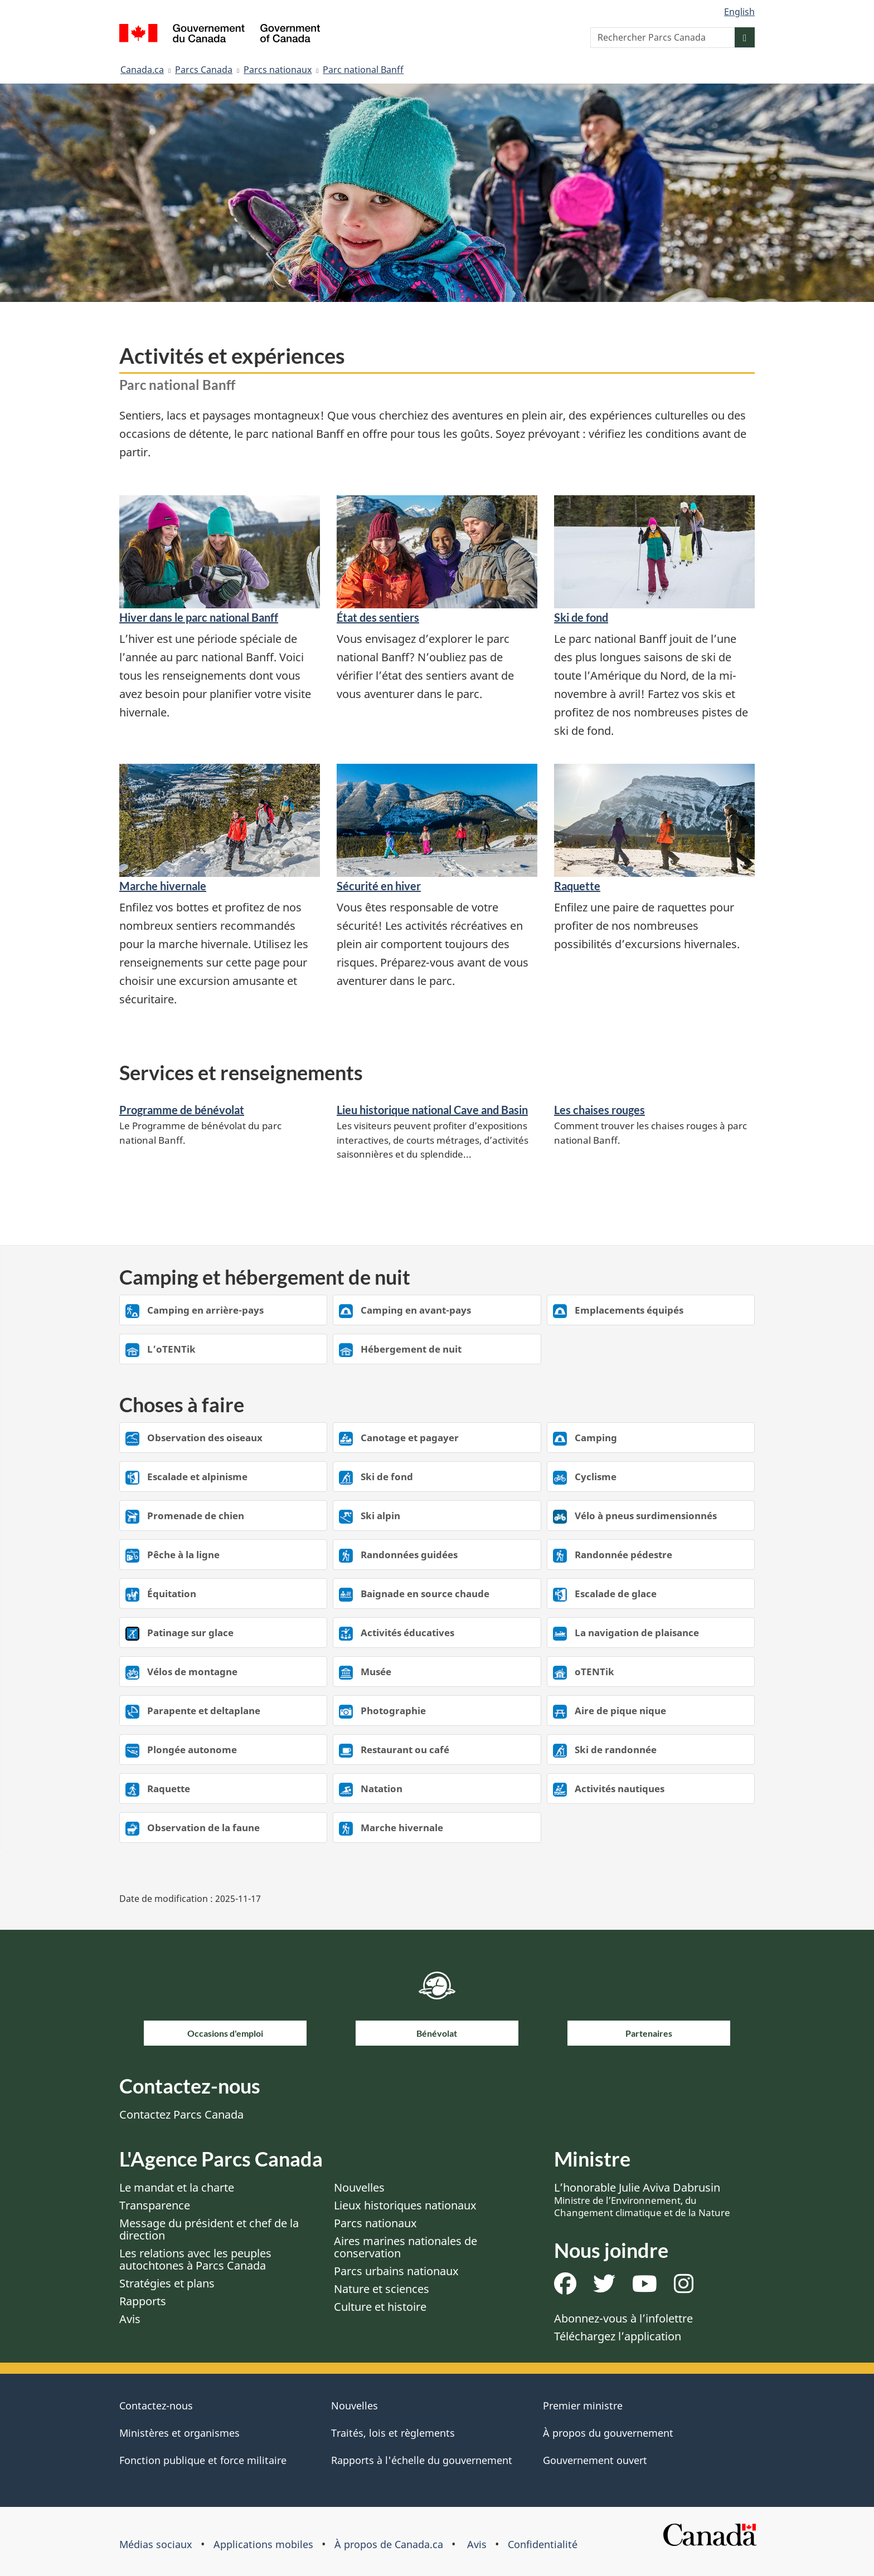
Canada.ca (142, 70)
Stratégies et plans (167, 2283)
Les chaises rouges (599, 1109)
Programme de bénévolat (181, 1109)
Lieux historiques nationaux (405, 2205)
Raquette (577, 885)
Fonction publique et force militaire (203, 2460)
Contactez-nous (156, 2405)
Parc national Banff (363, 70)
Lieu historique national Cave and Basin (432, 1109)
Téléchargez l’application (617, 2336)
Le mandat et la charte (176, 2187)
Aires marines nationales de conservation (405, 2247)
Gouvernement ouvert (595, 2460)
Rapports (142, 2301)
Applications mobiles (263, 2544)
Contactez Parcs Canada (181, 2114)
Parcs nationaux (278, 70)
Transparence (154, 2205)
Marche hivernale (162, 885)
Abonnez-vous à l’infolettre (623, 2318)
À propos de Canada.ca (388, 2544)
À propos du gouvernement (608, 2433)
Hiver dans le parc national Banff (198, 617)
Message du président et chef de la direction (209, 2229)
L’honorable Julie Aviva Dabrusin (642, 2199)
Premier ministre (583, 2405)
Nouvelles (359, 2187)
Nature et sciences (381, 2288)
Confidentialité (542, 2544)
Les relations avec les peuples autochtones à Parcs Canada (195, 2259)
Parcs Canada (203, 70)
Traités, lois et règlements (393, 2433)
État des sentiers (378, 617)
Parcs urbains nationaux (396, 2271)
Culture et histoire (380, 2306)
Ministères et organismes (179, 2433)
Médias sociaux (155, 2544)
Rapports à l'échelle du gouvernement (421, 2460)
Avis (129, 2318)
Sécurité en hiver (379, 885)
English (739, 12)
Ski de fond (581, 617)
